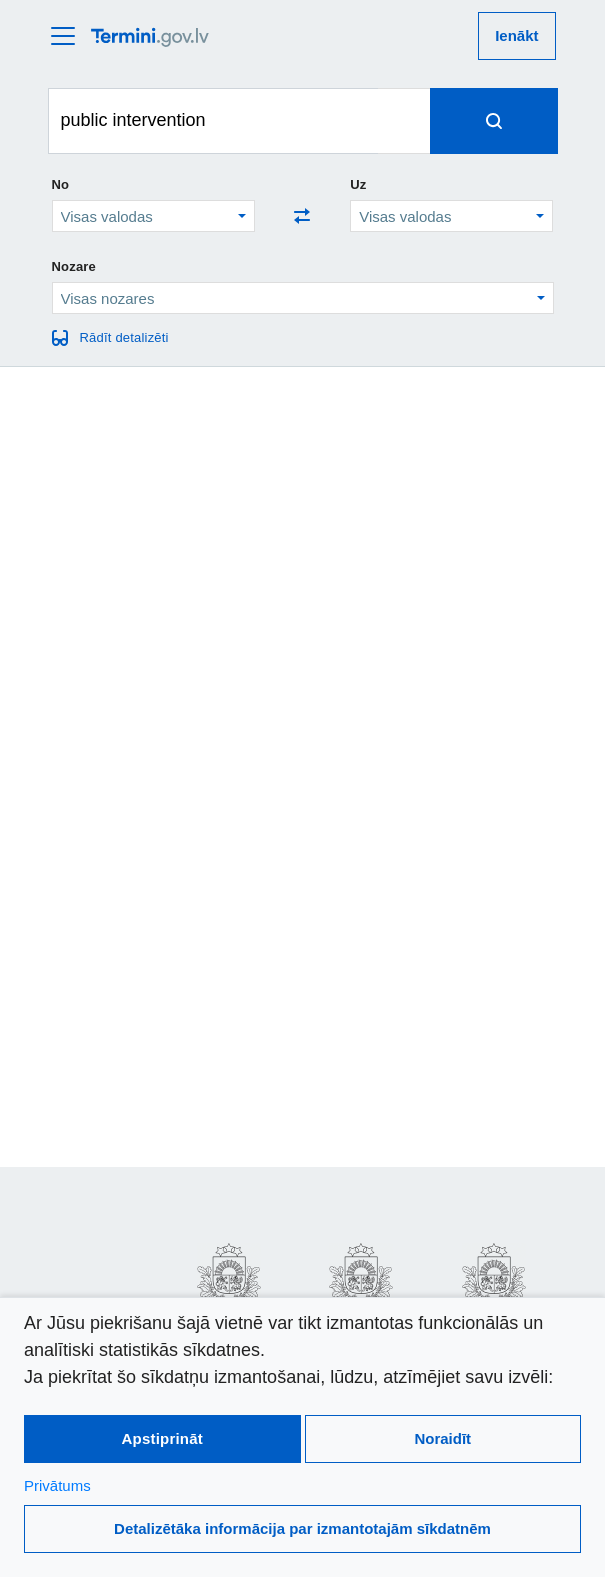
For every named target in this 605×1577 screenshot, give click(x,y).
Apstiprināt (162, 1438)
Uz (358, 184)
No (61, 184)
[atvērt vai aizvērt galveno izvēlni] (69, 36)
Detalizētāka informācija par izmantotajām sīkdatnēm (302, 1528)
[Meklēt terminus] (213, 121)
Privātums (57, 1485)
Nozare (74, 266)
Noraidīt (442, 1438)
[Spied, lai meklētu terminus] (494, 121)
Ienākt (516, 35)
